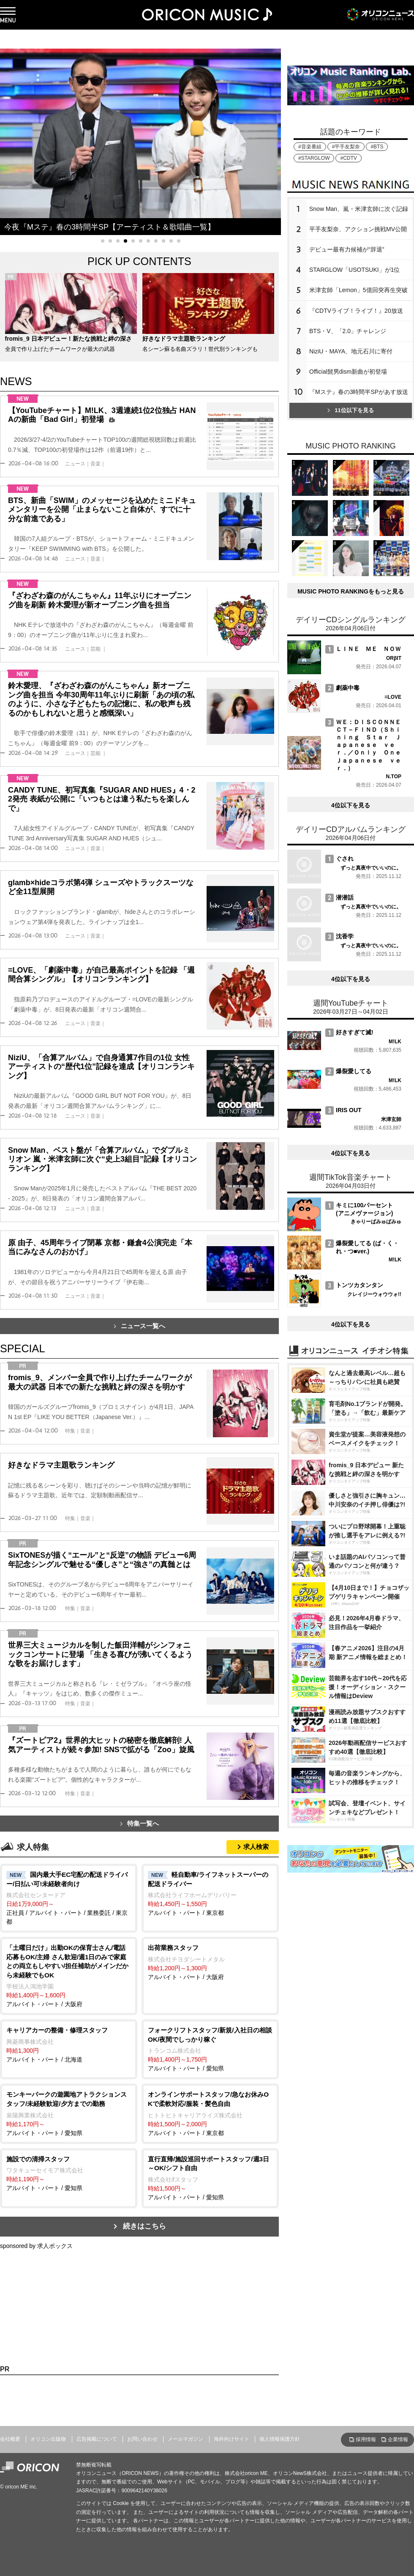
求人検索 (256, 1846)
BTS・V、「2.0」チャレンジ (347, 331)
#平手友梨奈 (346, 147)
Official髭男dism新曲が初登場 (348, 371)
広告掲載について (96, 2439)
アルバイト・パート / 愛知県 (210, 2049)
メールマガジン (185, 2439)
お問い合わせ (142, 2439)
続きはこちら (144, 2226)
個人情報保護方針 (279, 2439)
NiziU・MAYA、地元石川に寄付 (350, 351)
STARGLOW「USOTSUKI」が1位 (354, 269)
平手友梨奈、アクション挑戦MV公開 (358, 229)
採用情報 (366, 2439)
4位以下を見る (350, 805)
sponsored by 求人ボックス (36, 2245)
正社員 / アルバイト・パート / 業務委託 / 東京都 (68, 1897)
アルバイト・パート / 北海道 (68, 2044)
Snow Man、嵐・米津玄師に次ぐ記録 (358, 208)
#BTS (376, 147)
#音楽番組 (309, 147)
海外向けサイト (231, 2439)
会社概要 (10, 2439)
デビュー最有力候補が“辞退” (346, 249)
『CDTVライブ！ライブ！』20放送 (356, 310)
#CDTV (348, 158)
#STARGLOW (314, 158)
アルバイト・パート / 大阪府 (68, 1975)
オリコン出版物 (48, 2439)
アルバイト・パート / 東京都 (210, 1893)
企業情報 (398, 2439)
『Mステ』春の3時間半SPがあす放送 (358, 391)
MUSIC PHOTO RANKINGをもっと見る (350, 591)
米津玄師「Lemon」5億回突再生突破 (358, 290)
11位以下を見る (350, 410)
